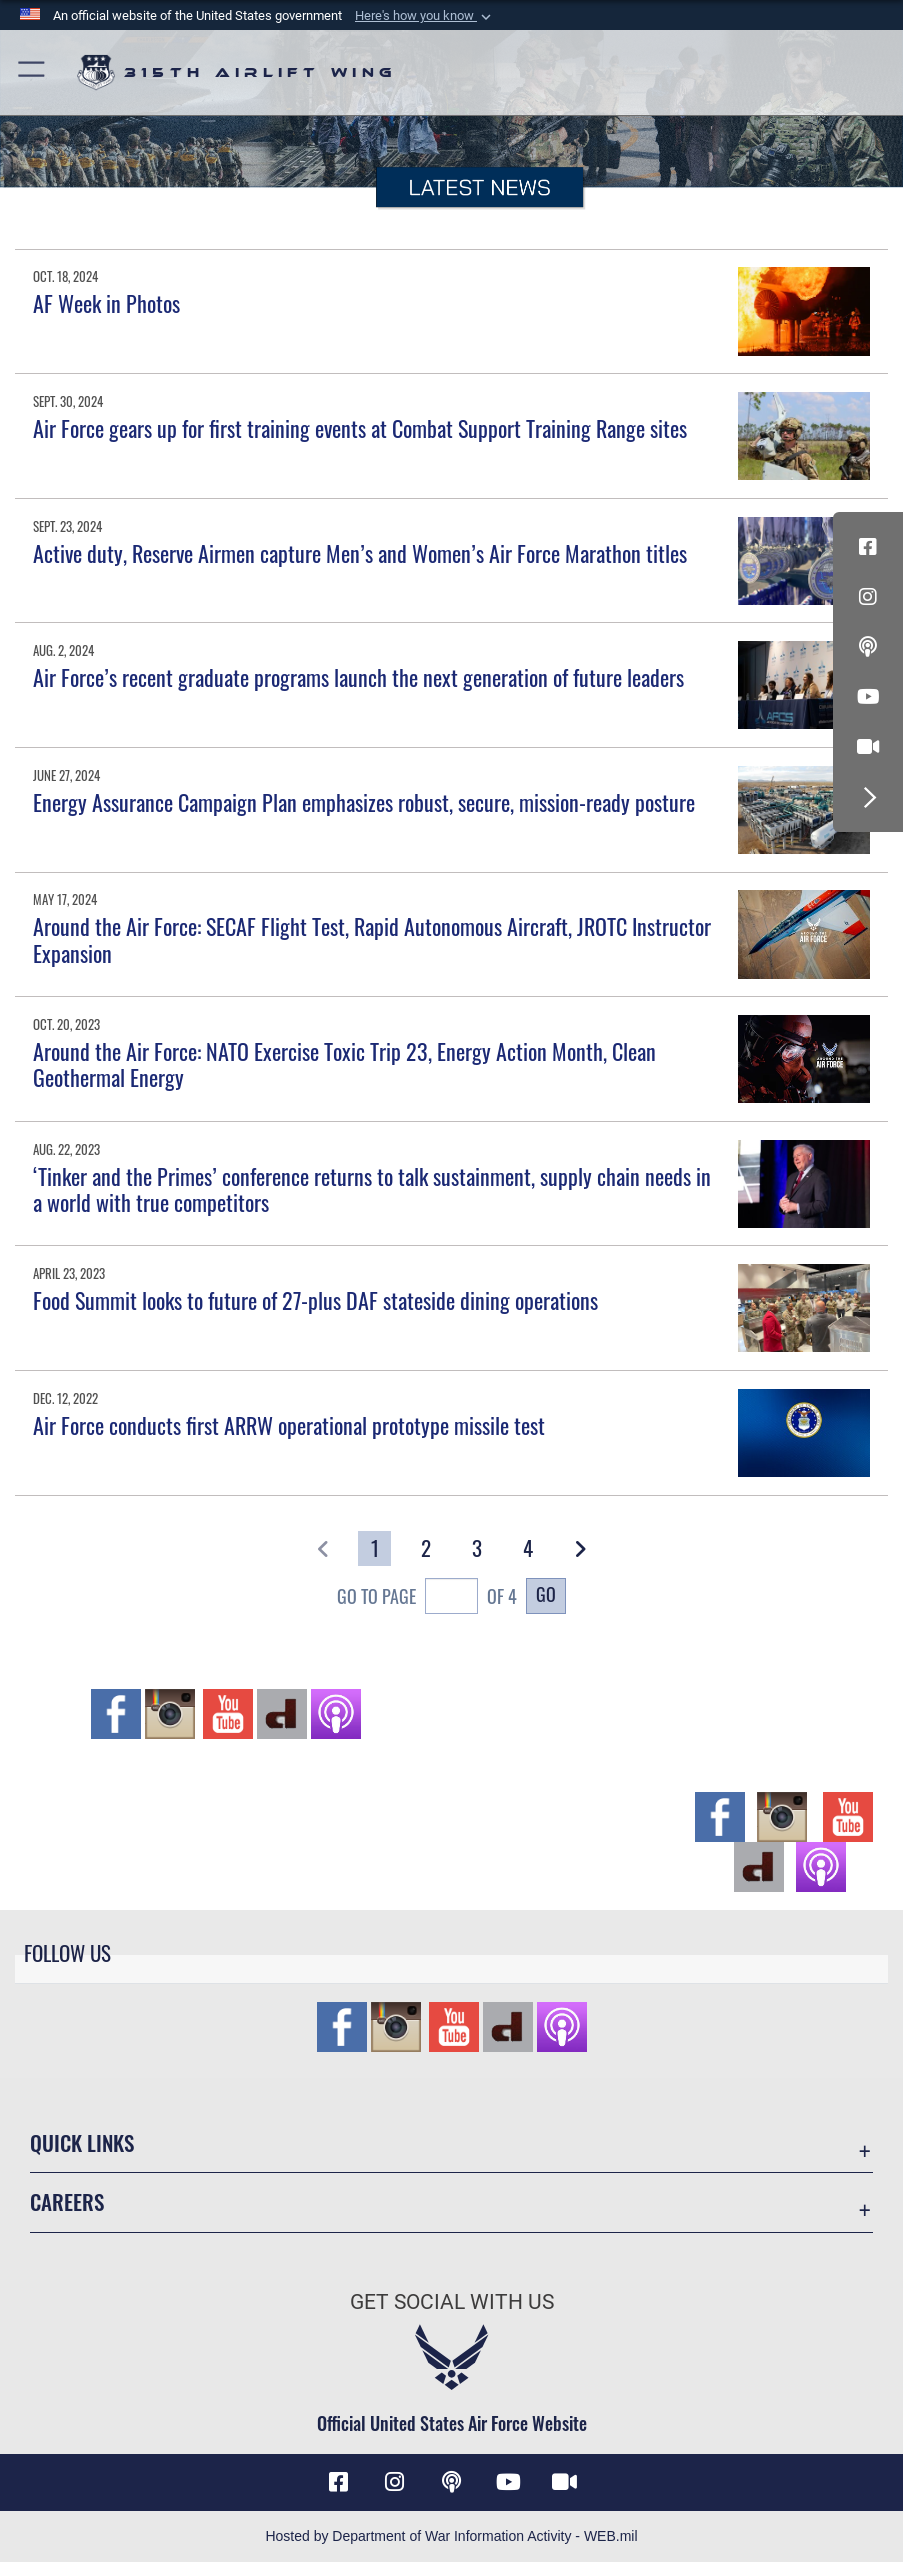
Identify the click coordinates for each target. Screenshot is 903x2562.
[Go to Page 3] (477, 1548)
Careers (67, 2201)
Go (546, 1594)
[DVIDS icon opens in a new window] (868, 747)
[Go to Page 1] (375, 1548)
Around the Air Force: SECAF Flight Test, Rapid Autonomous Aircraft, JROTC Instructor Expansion (372, 939)
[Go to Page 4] (529, 1548)
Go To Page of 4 (427, 1598)
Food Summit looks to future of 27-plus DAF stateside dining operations (315, 1300)
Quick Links (82, 2142)
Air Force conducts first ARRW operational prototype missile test (289, 1425)
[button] (425, 16)
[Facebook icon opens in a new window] (868, 547)
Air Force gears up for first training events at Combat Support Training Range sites (360, 428)
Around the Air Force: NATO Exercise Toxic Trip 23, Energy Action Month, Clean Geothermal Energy (344, 1064)
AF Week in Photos (106, 303)
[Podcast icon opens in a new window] (868, 647)
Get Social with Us (452, 2301)
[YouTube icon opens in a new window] (868, 697)
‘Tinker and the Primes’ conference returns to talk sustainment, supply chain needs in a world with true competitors (372, 1189)
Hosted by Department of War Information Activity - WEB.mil (451, 2536)
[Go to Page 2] (426, 1548)
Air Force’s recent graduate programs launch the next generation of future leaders (358, 677)
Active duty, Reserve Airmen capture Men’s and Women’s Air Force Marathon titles (360, 553)
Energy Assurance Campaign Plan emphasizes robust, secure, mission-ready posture (364, 802)
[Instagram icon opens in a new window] (868, 597)
